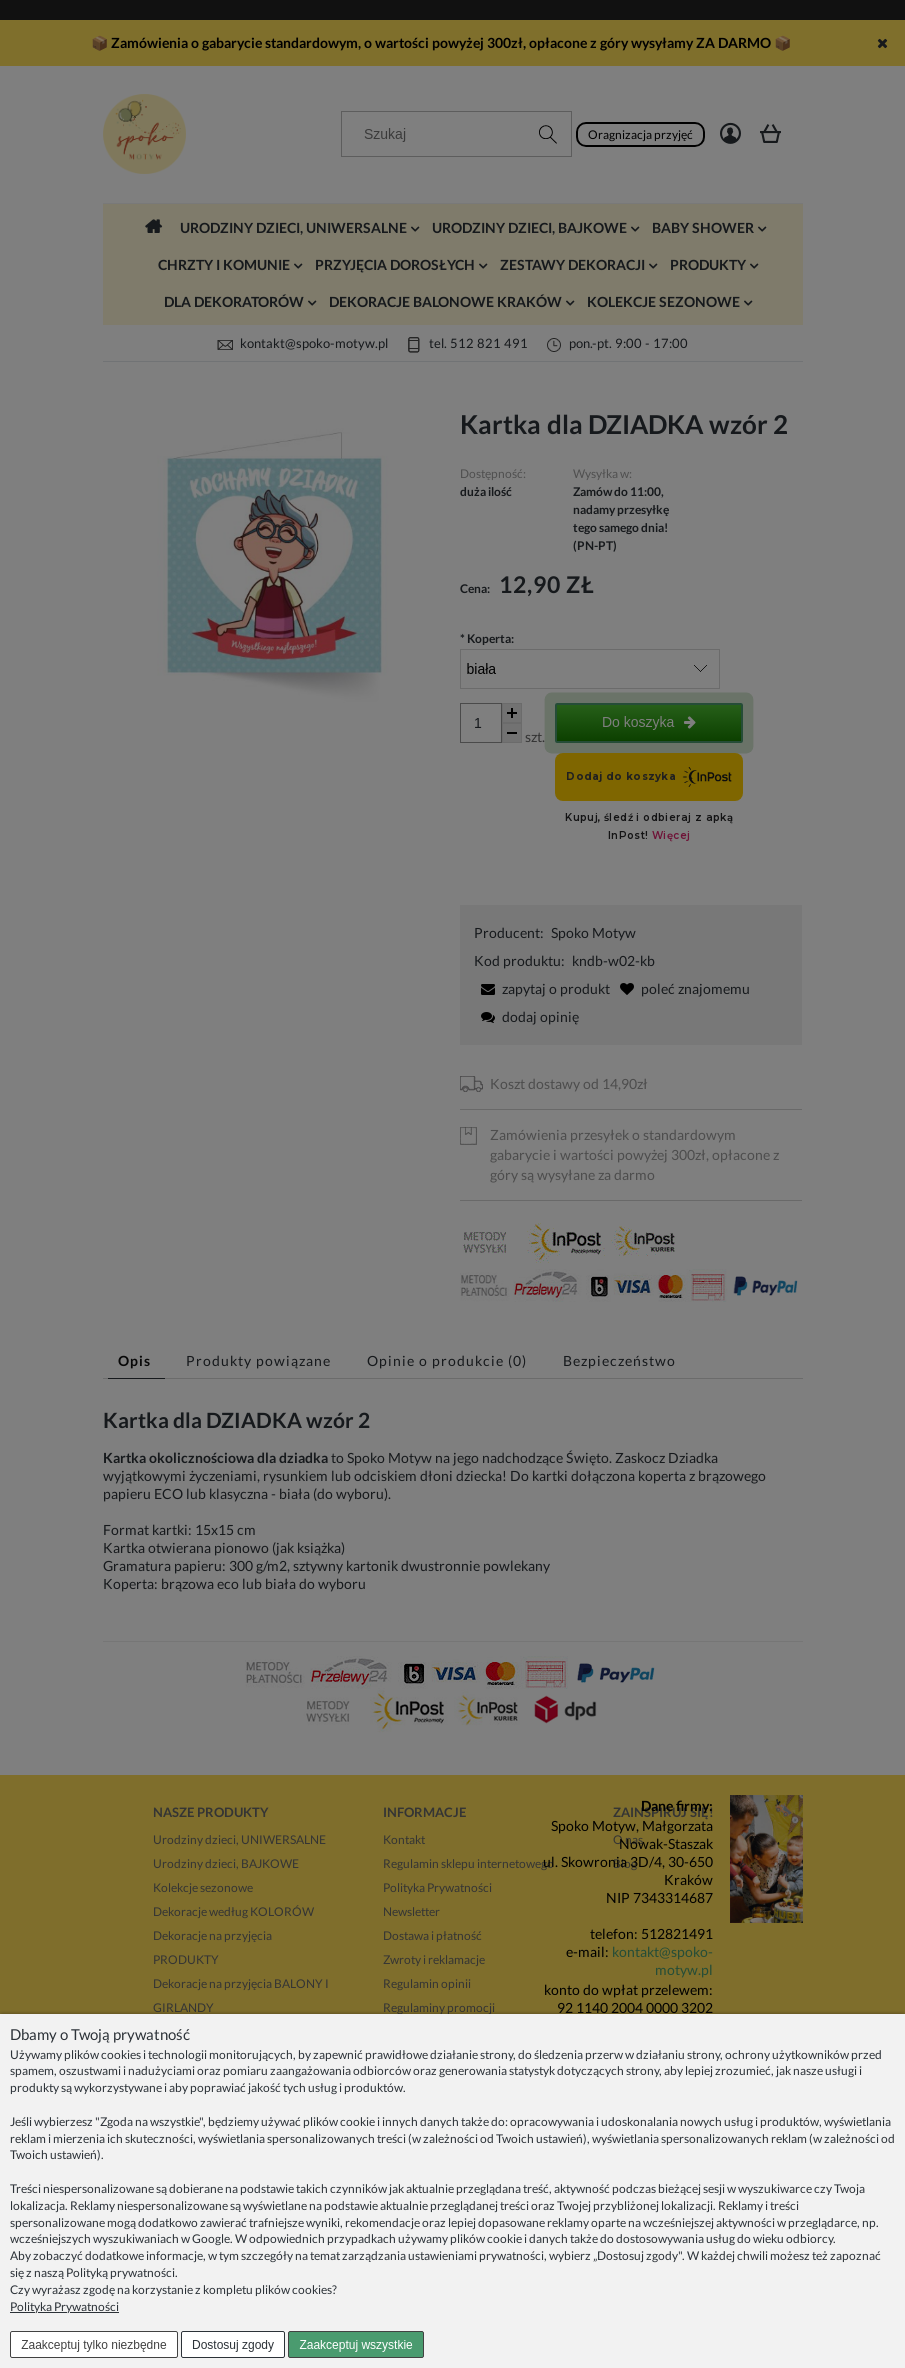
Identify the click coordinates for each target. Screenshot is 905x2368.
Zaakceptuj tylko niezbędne (93, 2345)
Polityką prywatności (120, 2272)
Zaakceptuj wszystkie (355, 2345)
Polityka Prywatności (64, 2306)
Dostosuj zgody (233, 2345)
